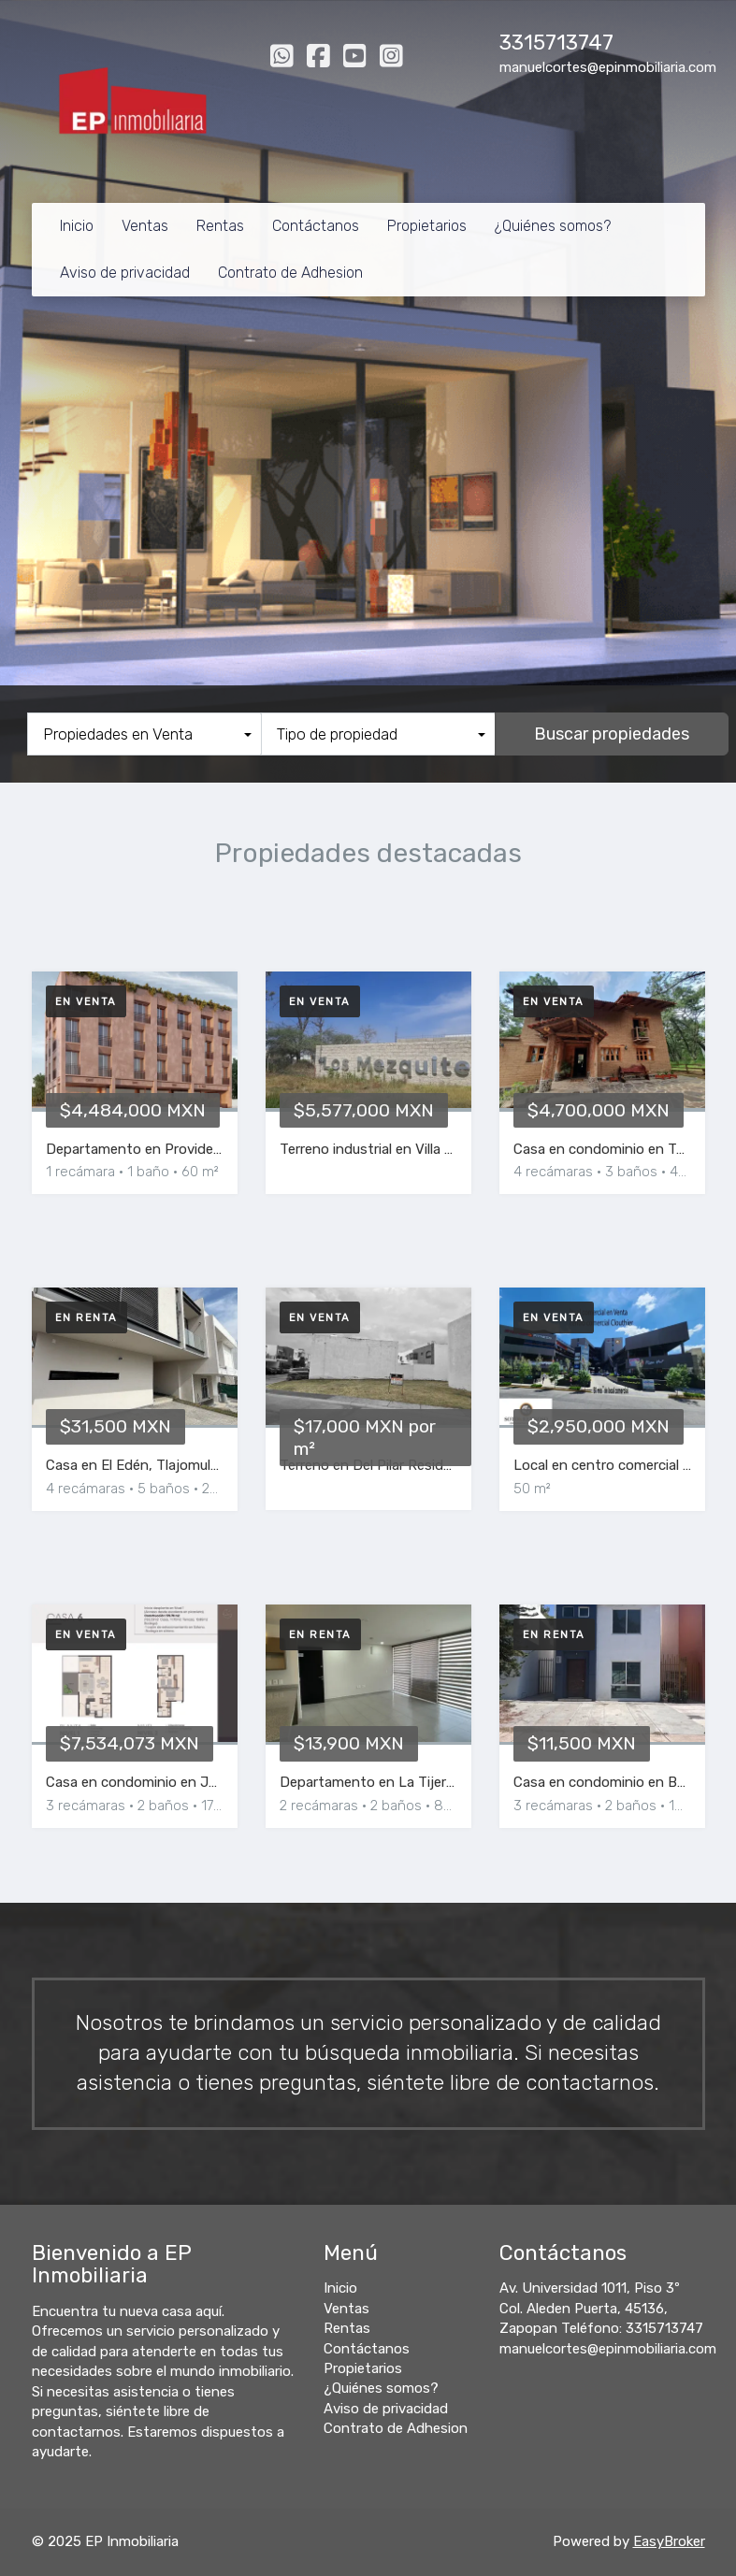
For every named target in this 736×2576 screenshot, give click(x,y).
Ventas (145, 226)
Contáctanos (315, 226)
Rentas (220, 226)
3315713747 (556, 42)
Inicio (77, 226)
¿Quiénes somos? (553, 226)
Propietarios (427, 226)
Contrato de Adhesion (290, 272)
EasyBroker (669, 2541)
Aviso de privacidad (125, 272)
